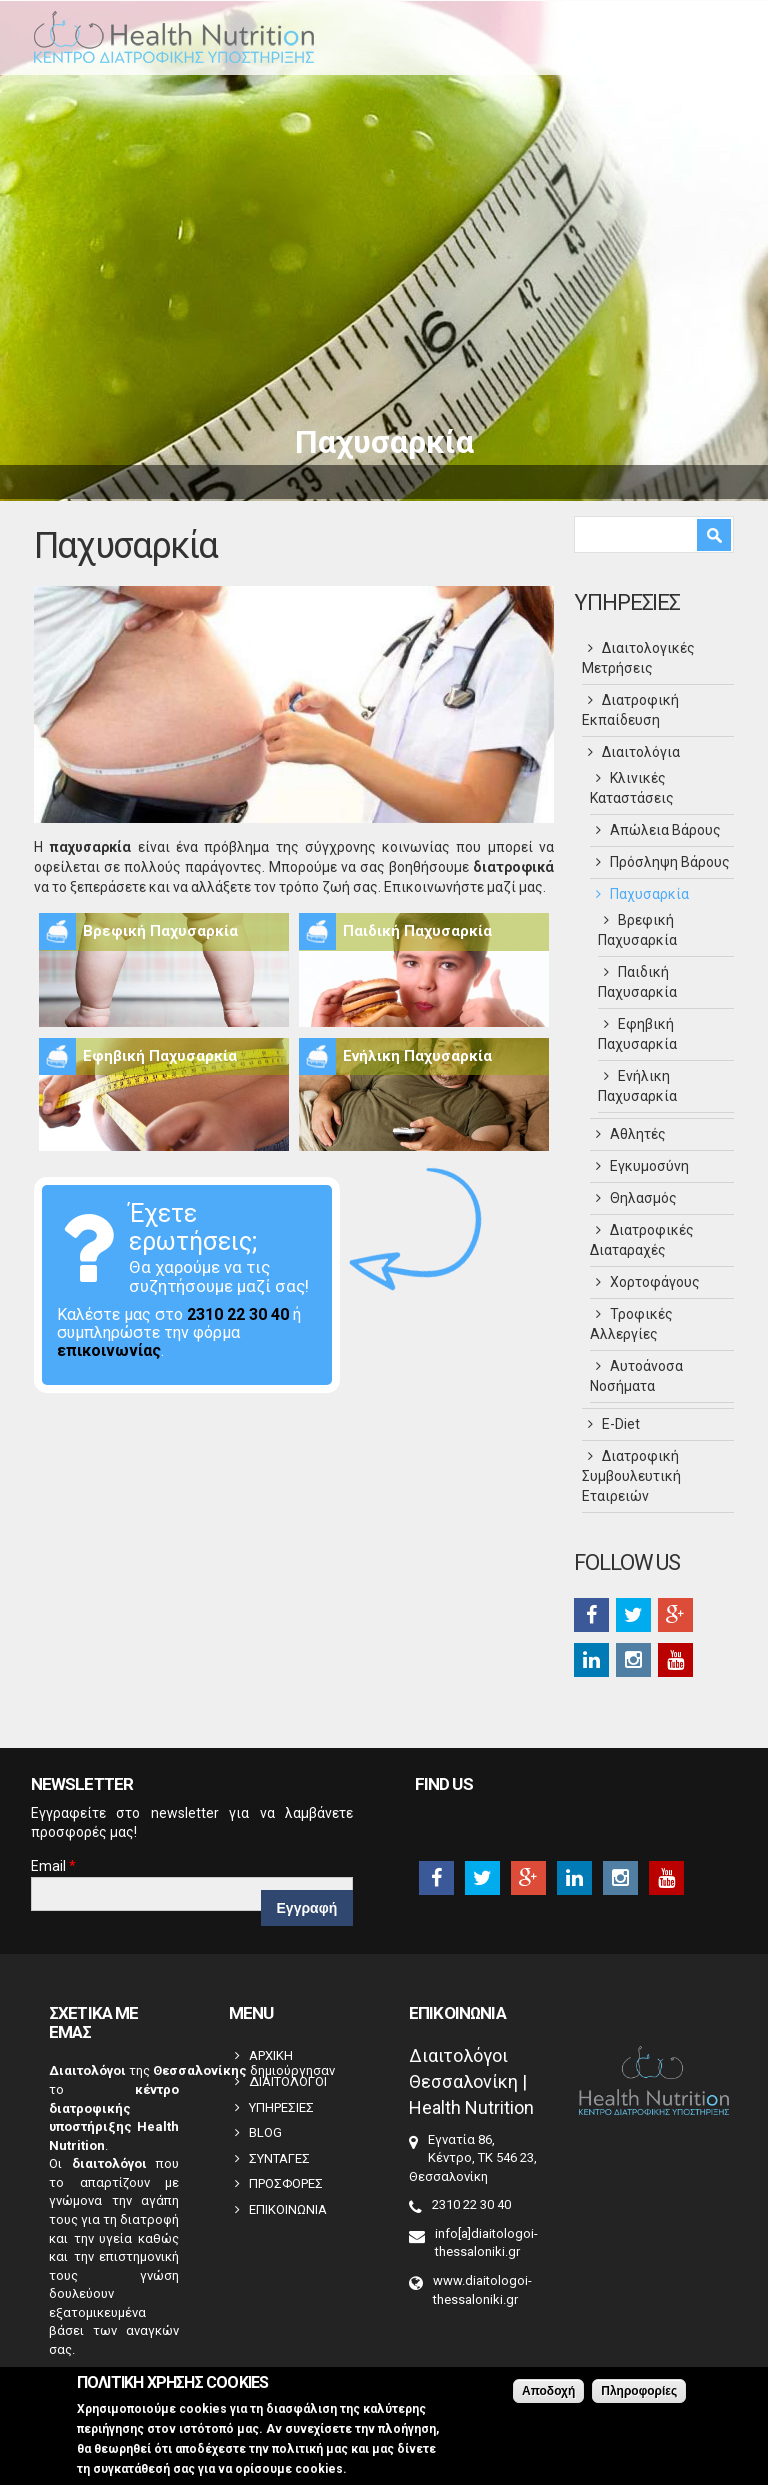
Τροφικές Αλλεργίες (631, 1324)
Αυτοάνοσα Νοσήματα (636, 1376)
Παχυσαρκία (649, 894)
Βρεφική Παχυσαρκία (160, 931)
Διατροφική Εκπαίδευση (630, 710)
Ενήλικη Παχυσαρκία (417, 1056)
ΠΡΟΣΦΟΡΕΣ (286, 2183)
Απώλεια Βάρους (665, 830)
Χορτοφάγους (655, 1282)
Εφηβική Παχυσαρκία (160, 1056)
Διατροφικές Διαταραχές (642, 1240)
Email (53, 1866)
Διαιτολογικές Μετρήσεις (638, 658)
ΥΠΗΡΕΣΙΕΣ (281, 2107)
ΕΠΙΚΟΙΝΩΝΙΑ (288, 2209)
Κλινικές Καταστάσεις (632, 788)
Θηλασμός (643, 1198)
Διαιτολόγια (641, 752)
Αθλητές (638, 1134)
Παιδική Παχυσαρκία (417, 931)
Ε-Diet (621, 1424)
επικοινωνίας (109, 1350)
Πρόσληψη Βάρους (670, 862)
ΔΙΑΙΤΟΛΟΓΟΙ (288, 2081)
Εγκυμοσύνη (649, 1166)
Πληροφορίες (639, 2397)
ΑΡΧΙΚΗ (271, 2055)
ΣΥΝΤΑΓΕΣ (279, 2158)
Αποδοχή (548, 2397)
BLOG (265, 2132)
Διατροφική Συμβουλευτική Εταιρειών (631, 1476)
